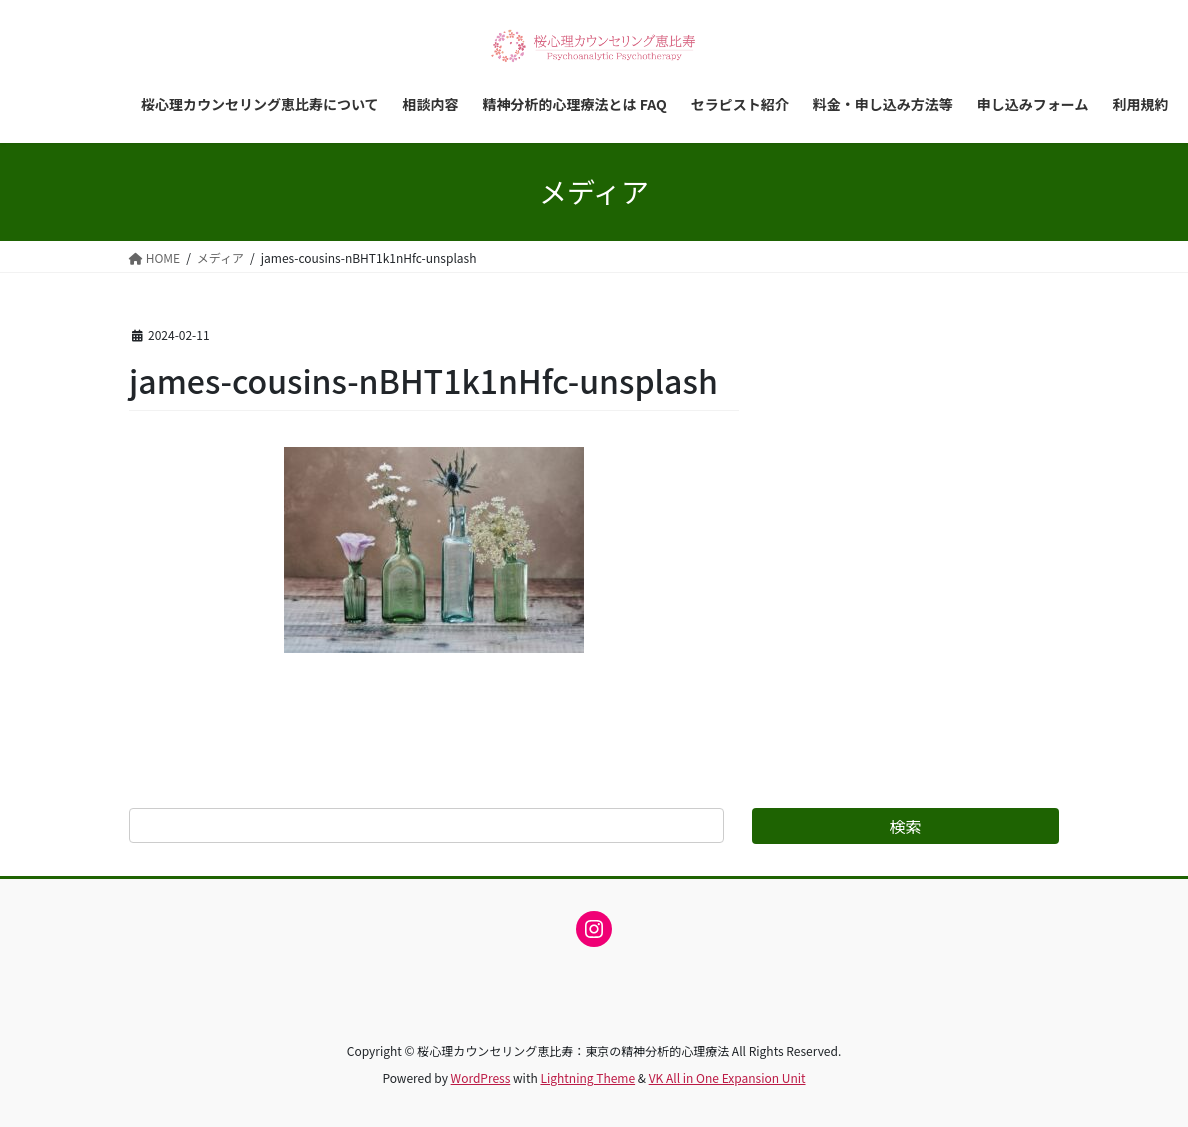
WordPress (481, 1077)
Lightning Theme (587, 1077)
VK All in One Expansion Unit (727, 1077)
